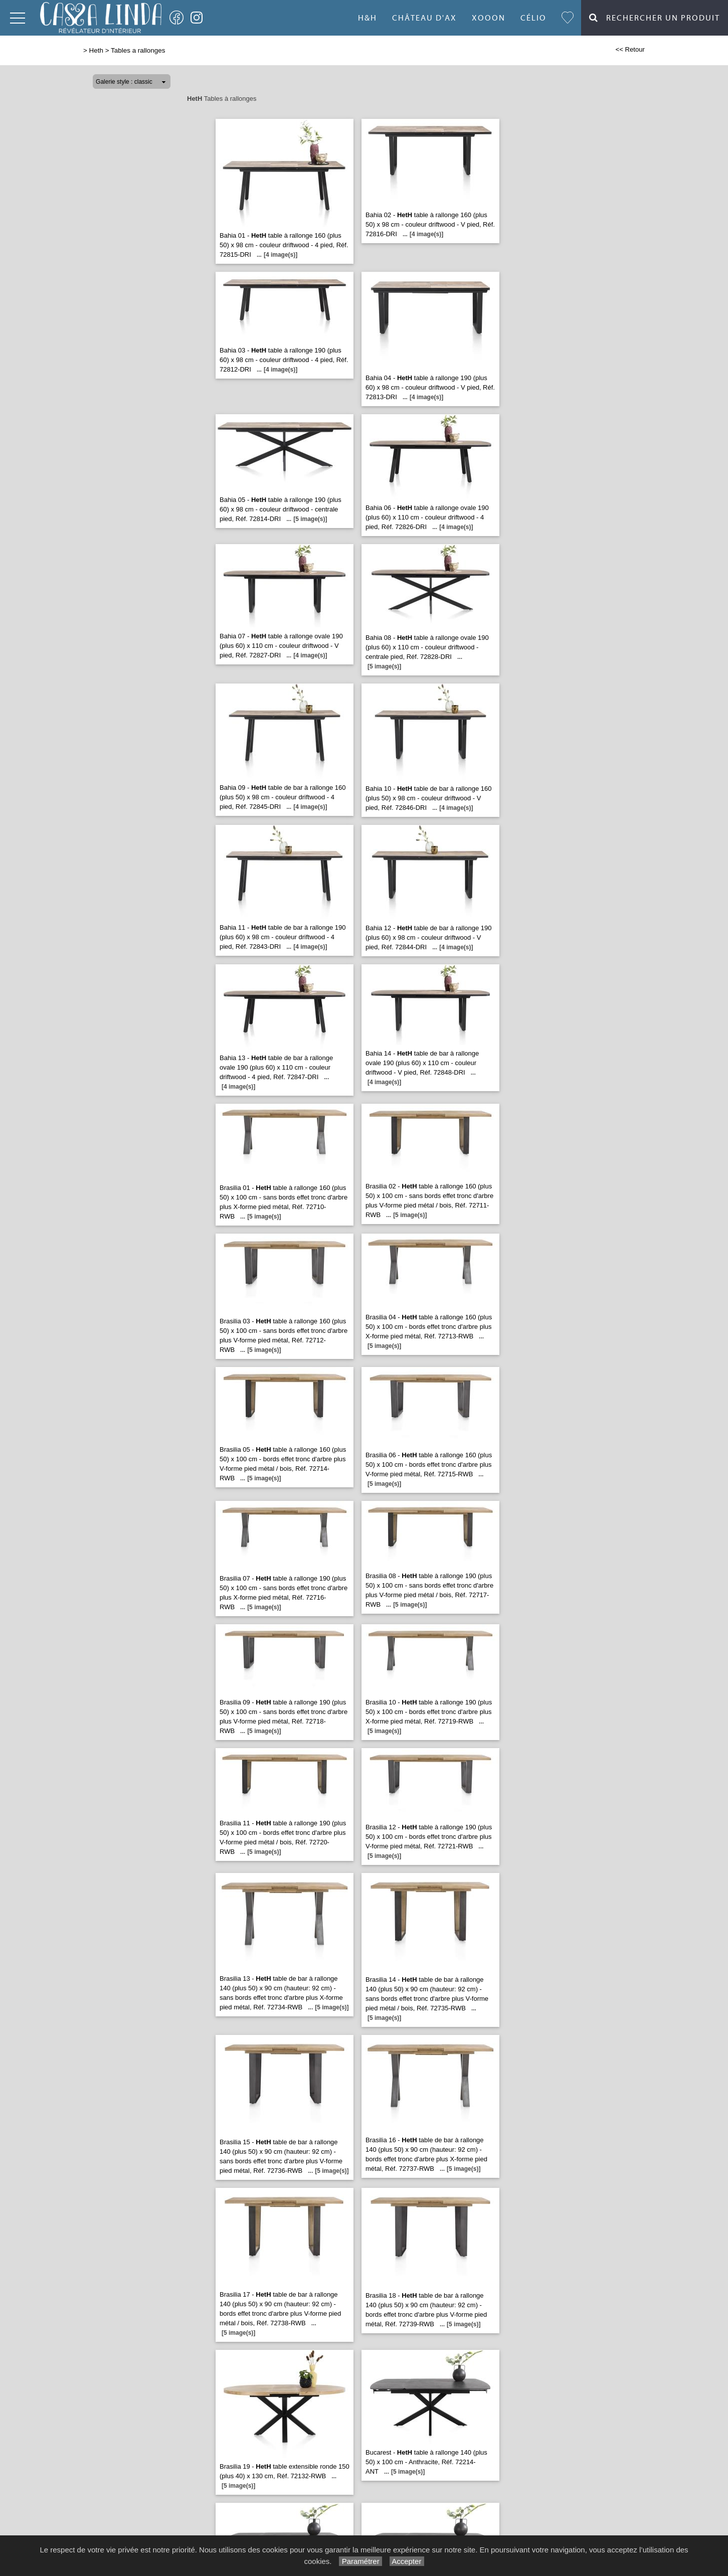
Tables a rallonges (138, 50)
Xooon (488, 18)
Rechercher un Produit (654, 18)
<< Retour (630, 49)
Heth (96, 50)
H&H (367, 18)
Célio (533, 18)
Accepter (407, 2561)
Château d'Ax (424, 18)
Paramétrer (360, 2561)
